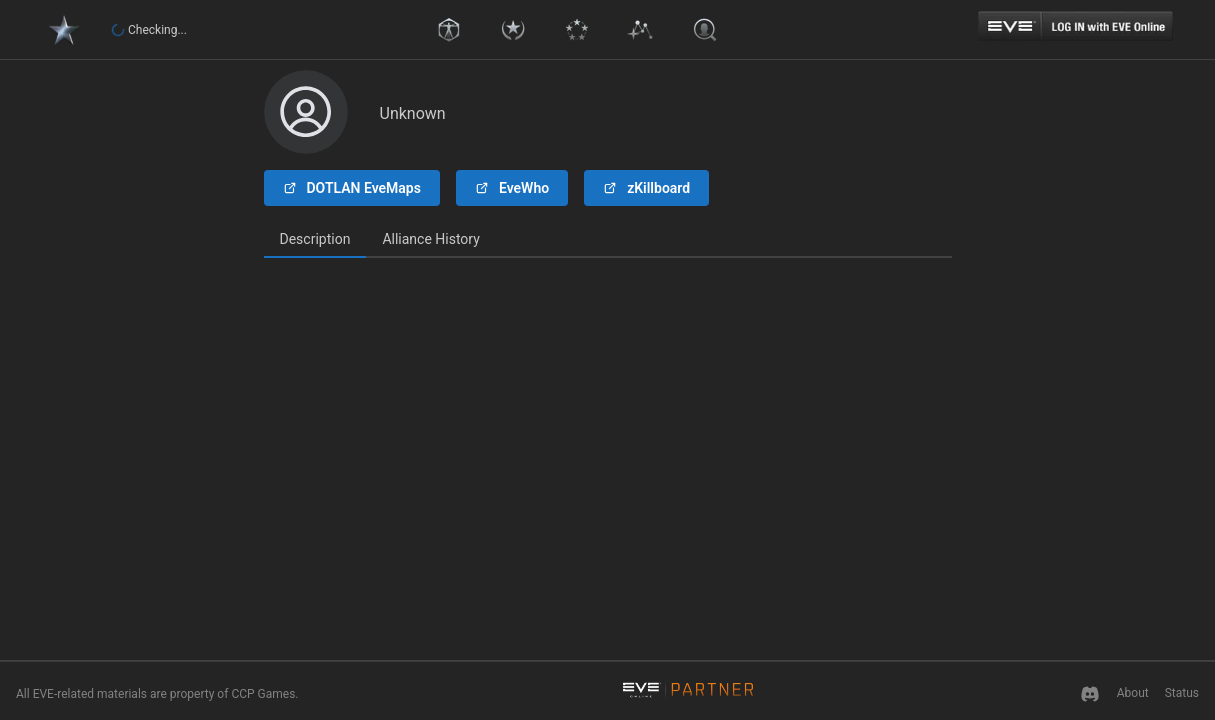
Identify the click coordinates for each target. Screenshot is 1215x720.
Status (1182, 693)
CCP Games (263, 694)
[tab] (315, 240)
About (1133, 693)
